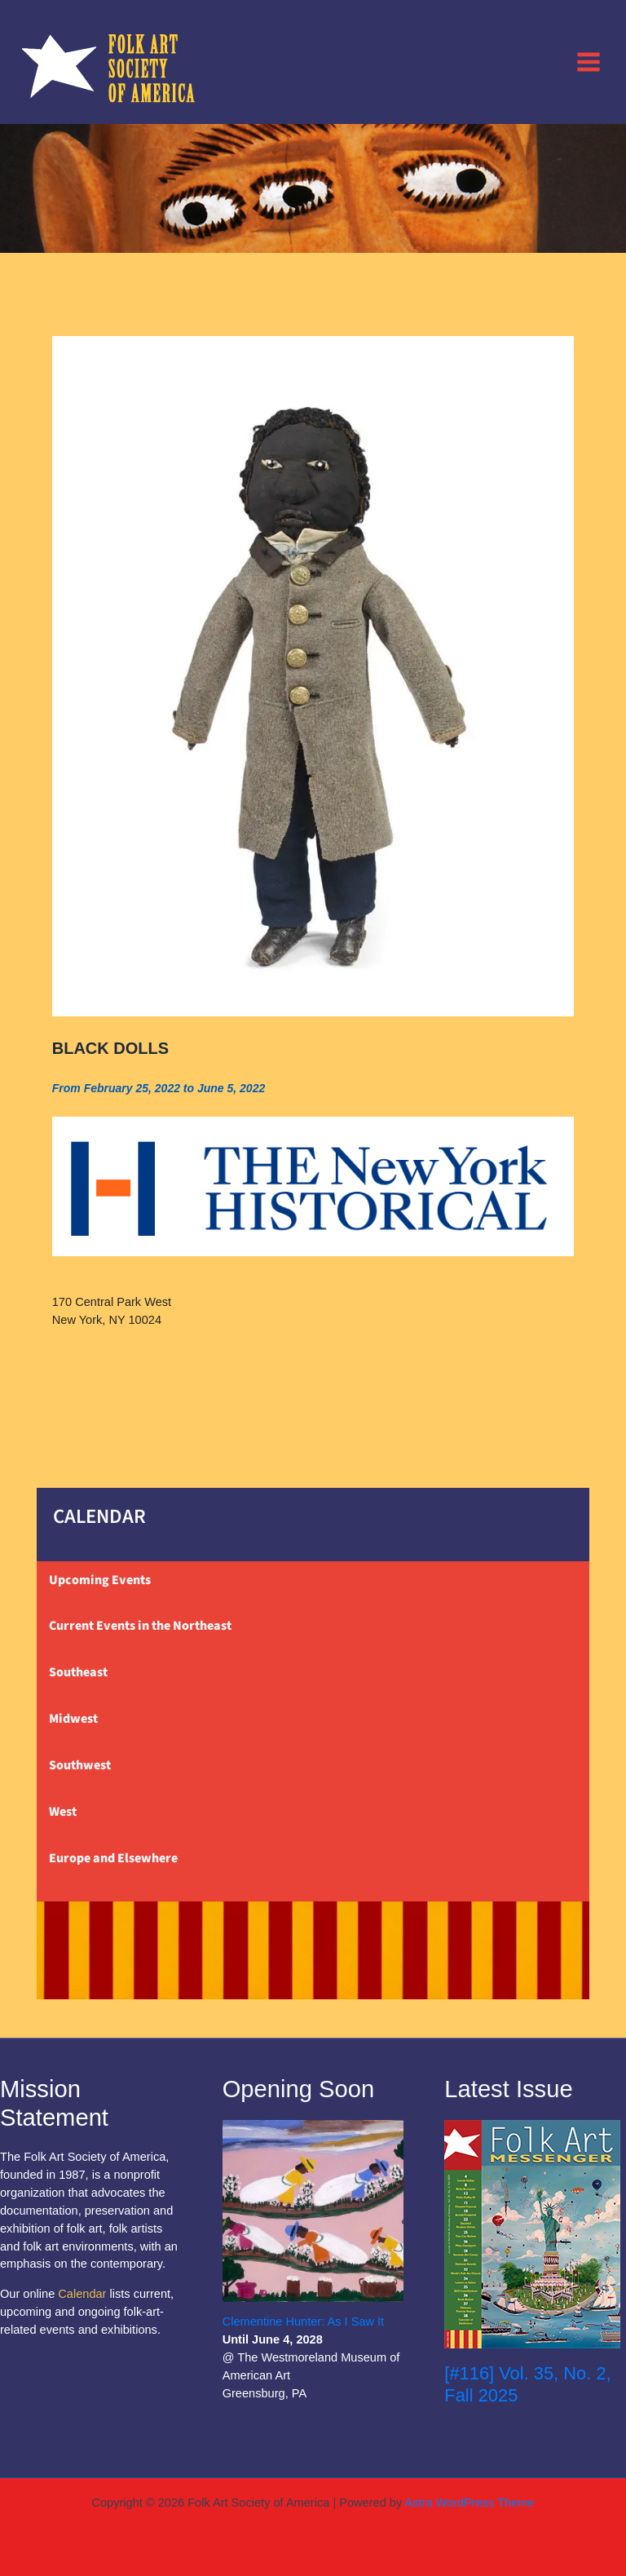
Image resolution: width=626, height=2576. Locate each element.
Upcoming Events (100, 1580)
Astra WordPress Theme (469, 2502)
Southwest (80, 1765)
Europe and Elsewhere (113, 1858)
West (63, 1812)
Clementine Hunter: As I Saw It (304, 2321)
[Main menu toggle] (588, 61)
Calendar (82, 2293)
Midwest (73, 1719)
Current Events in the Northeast (140, 1626)
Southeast (78, 1672)
